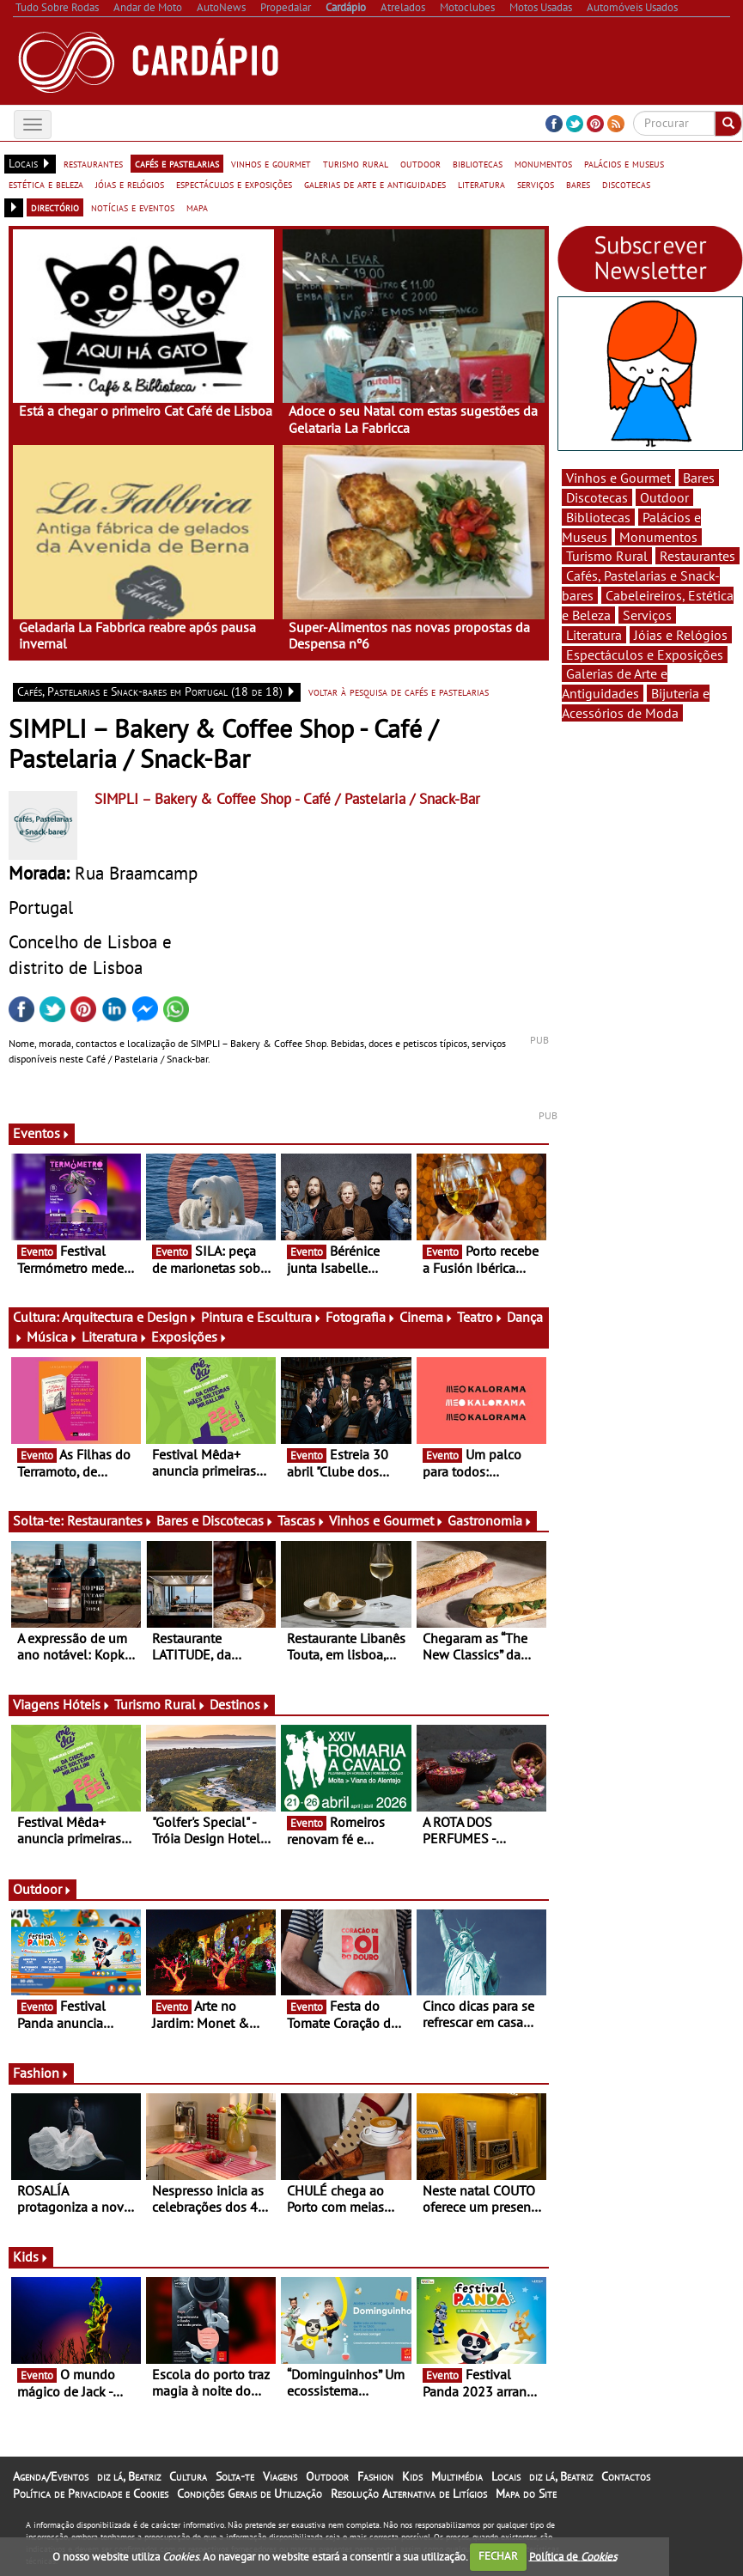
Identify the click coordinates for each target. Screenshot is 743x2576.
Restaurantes (110, 1520)
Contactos (625, 2476)
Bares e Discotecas (215, 1520)
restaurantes (93, 163)
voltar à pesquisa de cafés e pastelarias (398, 691)
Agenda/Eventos (50, 2476)
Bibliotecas (598, 517)
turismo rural (355, 163)
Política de (573, 2556)
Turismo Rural (160, 1704)
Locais (506, 2476)
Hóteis (87, 1704)
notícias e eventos (132, 207)
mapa (197, 207)
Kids (31, 2256)
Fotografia (361, 1316)
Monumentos (658, 536)
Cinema (426, 1316)
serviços (535, 184)
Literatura (115, 1336)
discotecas (626, 184)
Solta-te (235, 2476)
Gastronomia (490, 1520)
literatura (481, 184)
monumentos (543, 163)
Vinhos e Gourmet (386, 1520)
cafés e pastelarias (177, 163)
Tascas (301, 1520)
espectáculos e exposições (234, 184)
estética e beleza (46, 184)
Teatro (480, 1316)
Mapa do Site (526, 2493)
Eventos (41, 1133)
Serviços (647, 615)
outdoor (420, 163)
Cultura (188, 2476)
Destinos (240, 1704)
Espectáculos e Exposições (644, 654)
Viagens (280, 2476)
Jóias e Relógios (681, 634)
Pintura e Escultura (261, 1316)
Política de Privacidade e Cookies (90, 2493)
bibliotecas (477, 163)
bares (578, 184)
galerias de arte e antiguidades (375, 184)
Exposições (189, 1336)
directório (55, 207)
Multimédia (457, 2476)
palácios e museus (624, 163)
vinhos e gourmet (271, 163)
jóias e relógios (129, 184)
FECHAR (498, 2556)
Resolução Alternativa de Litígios (409, 2493)
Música (52, 1336)
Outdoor (42, 1888)
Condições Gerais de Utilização (249, 2493)
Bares (699, 477)
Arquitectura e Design (130, 1316)
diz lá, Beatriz (129, 2476)
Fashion (41, 2072)
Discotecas (597, 497)
